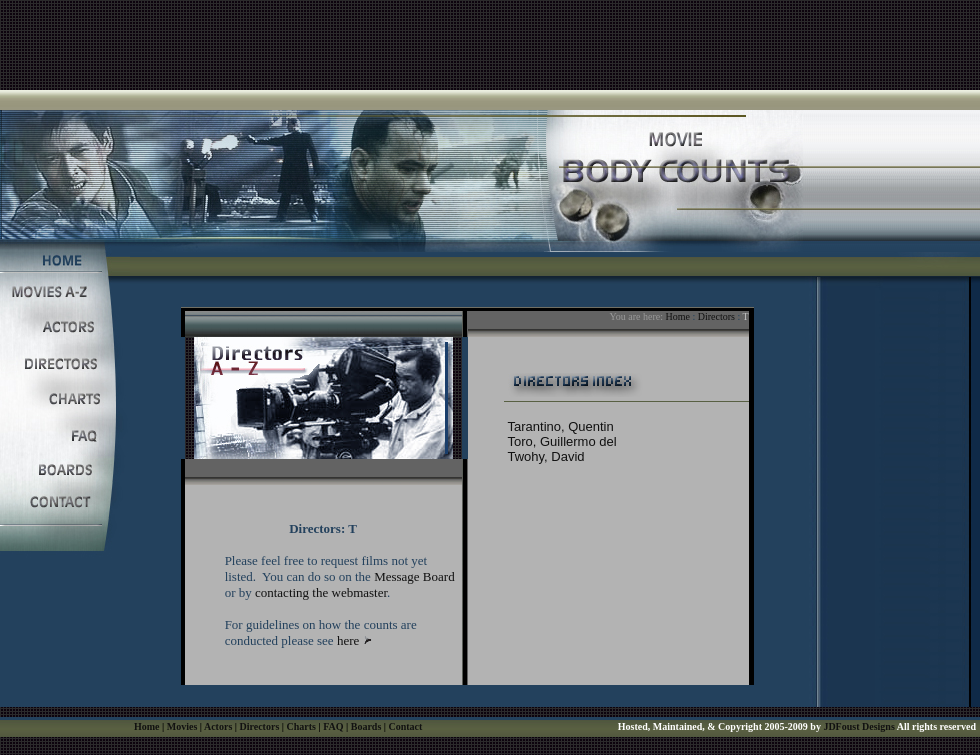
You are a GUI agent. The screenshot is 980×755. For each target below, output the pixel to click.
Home (677, 316)
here (348, 640)
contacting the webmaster (321, 592)
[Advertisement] (490, 45)
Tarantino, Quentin (561, 426)
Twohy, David (546, 456)
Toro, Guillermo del (562, 441)
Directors (716, 316)
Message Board (414, 576)
